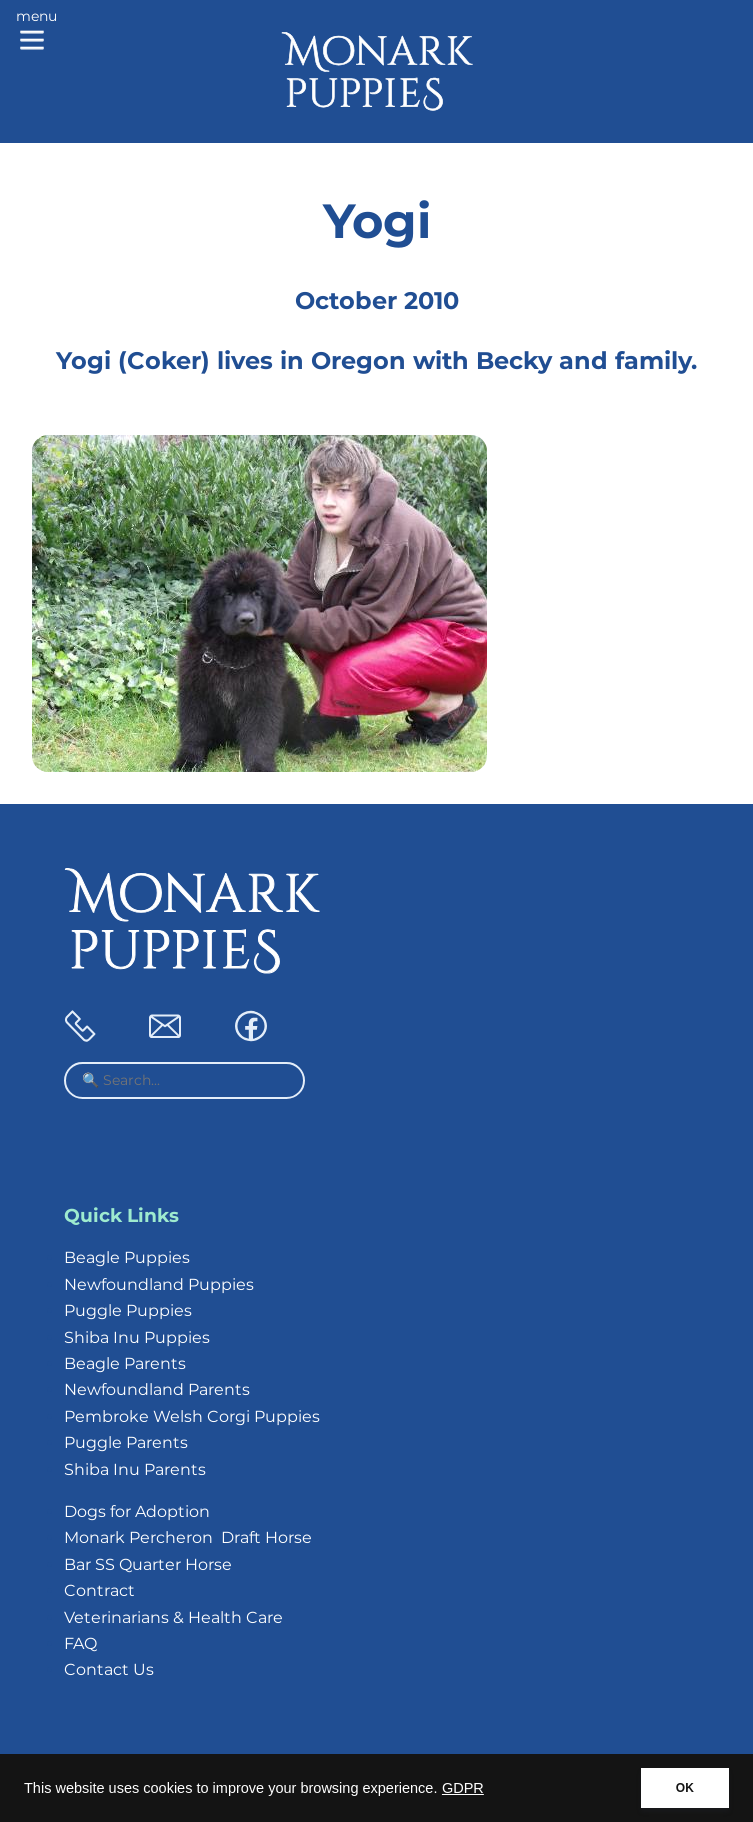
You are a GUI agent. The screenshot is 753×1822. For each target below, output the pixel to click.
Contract (99, 1590)
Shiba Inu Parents (135, 1469)
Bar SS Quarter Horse (148, 1564)
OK (685, 1788)
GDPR (463, 1788)
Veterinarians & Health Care (173, 1617)
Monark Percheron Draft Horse (188, 1537)
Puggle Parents (126, 1442)
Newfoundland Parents (157, 1389)
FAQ (80, 1643)
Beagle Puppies (127, 1257)
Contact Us (109, 1669)
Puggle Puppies (128, 1310)
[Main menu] (36, 32)
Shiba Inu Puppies (137, 1337)
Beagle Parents (125, 1363)
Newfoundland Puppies (159, 1284)
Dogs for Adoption (137, 1511)
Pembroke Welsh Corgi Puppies (192, 1416)
